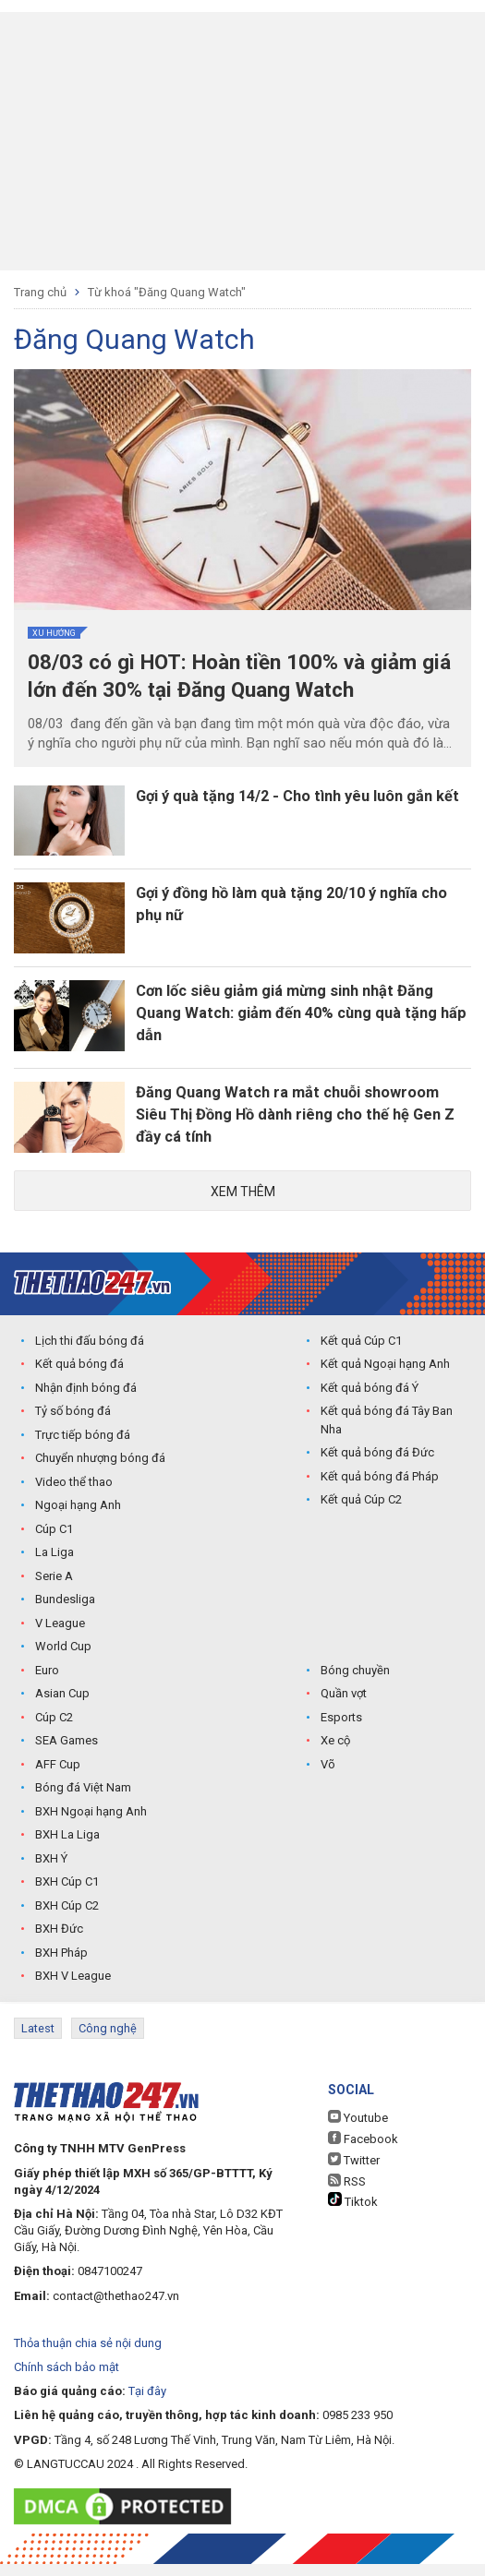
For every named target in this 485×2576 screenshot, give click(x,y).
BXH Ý (51, 1872)
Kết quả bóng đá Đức (377, 1467)
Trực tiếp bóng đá (82, 1449)
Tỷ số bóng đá (73, 1425)
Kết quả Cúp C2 (361, 1514)
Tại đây (147, 2404)
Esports (341, 1731)
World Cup (63, 1661)
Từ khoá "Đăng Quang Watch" (167, 292)
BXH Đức (59, 1943)
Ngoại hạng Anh (78, 1520)
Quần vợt (344, 1708)
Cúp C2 (54, 1731)
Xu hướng (54, 633)
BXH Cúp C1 (67, 1896)
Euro (47, 1684)
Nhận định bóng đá (86, 1401)
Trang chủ (40, 292)
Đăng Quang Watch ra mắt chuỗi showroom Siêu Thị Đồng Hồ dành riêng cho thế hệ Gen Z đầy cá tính (299, 1125)
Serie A (54, 1590)
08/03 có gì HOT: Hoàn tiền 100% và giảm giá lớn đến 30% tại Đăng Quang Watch (237, 677)
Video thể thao (74, 1496)
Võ (328, 1778)
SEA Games (66, 1755)
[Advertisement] (242, 141)
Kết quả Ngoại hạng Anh (385, 1378)
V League (60, 1637)
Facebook (363, 2150)
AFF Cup (57, 1778)
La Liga (54, 1567)
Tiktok (353, 2212)
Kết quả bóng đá (79, 1378)
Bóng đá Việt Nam (83, 1802)
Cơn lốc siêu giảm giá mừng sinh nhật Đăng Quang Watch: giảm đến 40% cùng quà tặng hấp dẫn (296, 1021)
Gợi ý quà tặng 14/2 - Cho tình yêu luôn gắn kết (296, 811)
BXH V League (73, 1990)
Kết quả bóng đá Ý (369, 1401)
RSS (347, 2193)
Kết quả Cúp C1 (361, 1354)
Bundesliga (65, 1614)
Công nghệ (108, 2042)
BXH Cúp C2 (67, 1919)
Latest (38, 2042)
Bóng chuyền (355, 1684)
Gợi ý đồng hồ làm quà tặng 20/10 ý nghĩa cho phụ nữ (304, 910)
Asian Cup (62, 1708)
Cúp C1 (54, 1543)
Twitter (354, 2171)
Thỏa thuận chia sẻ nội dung (88, 2355)
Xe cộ (335, 1755)
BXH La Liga (67, 1849)
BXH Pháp (61, 1966)
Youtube (358, 2129)
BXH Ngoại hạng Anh (91, 1825)
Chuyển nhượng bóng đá (100, 1473)
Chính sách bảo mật (66, 2379)
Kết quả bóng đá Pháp (380, 1490)
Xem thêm (243, 1204)
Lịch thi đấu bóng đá (89, 1354)
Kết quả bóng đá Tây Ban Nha (387, 1435)
